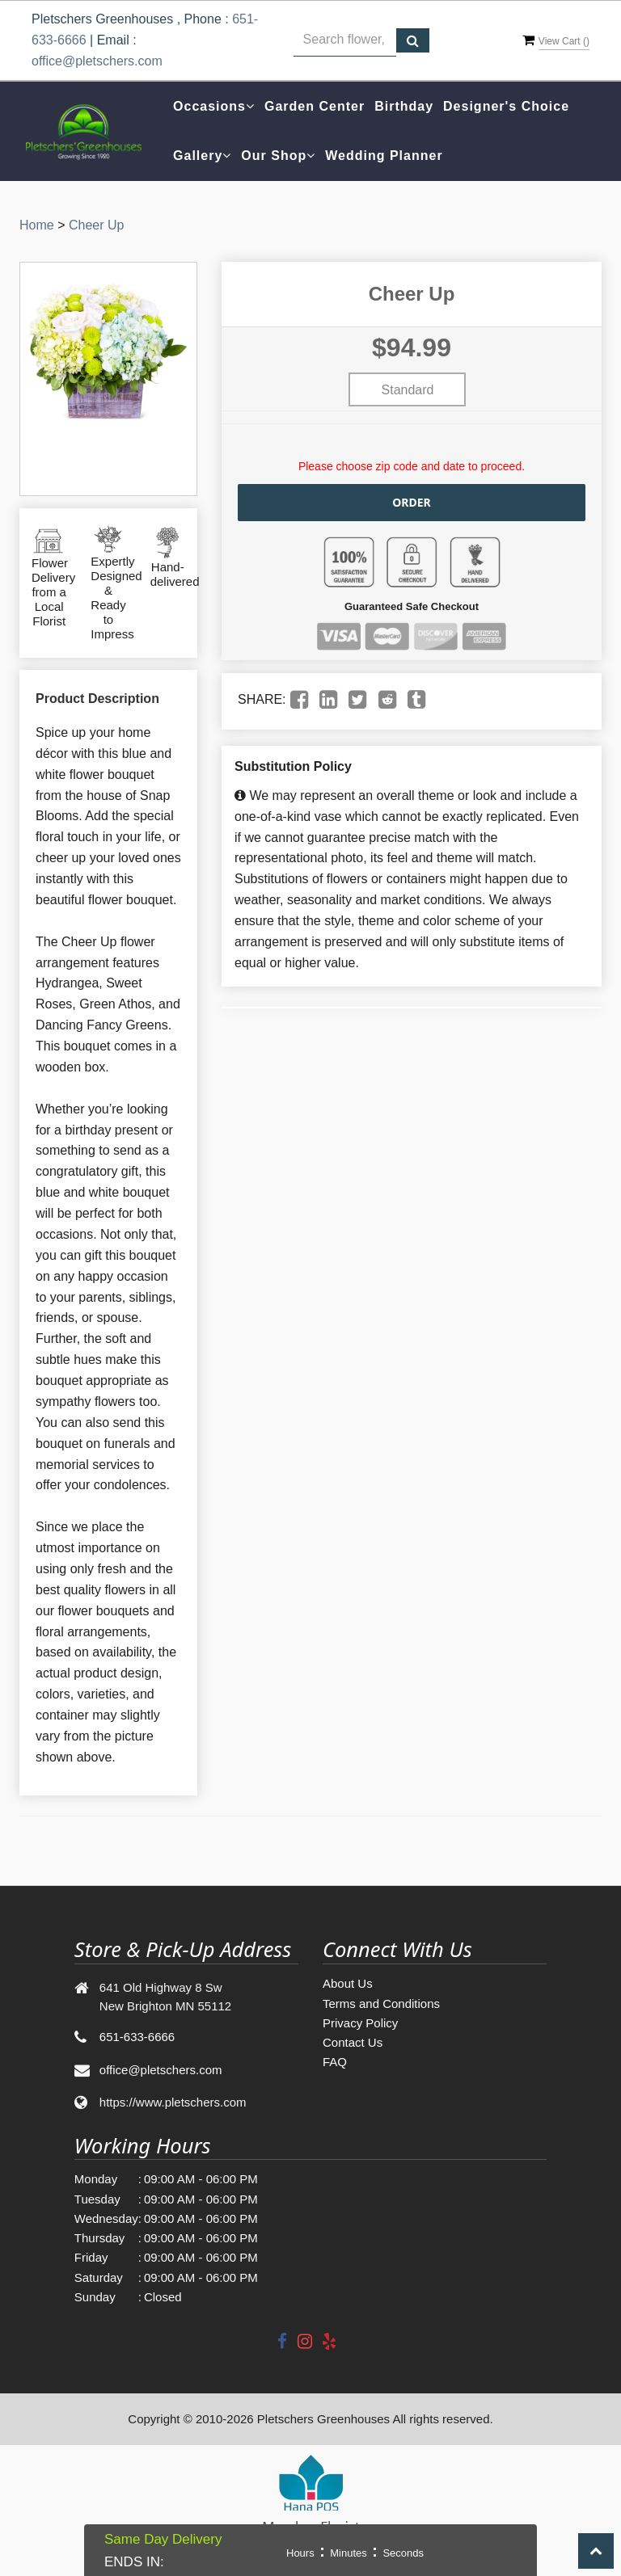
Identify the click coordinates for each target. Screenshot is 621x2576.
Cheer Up (96, 225)
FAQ (335, 2062)
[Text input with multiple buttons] (345, 40)
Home (36, 225)
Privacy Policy (360, 2023)
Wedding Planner (383, 155)
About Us (348, 1983)
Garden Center (314, 106)
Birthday (403, 106)
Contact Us (352, 2042)
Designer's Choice (506, 106)
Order (411, 502)
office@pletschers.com (97, 61)
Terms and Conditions (381, 2003)
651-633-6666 (137, 2037)
